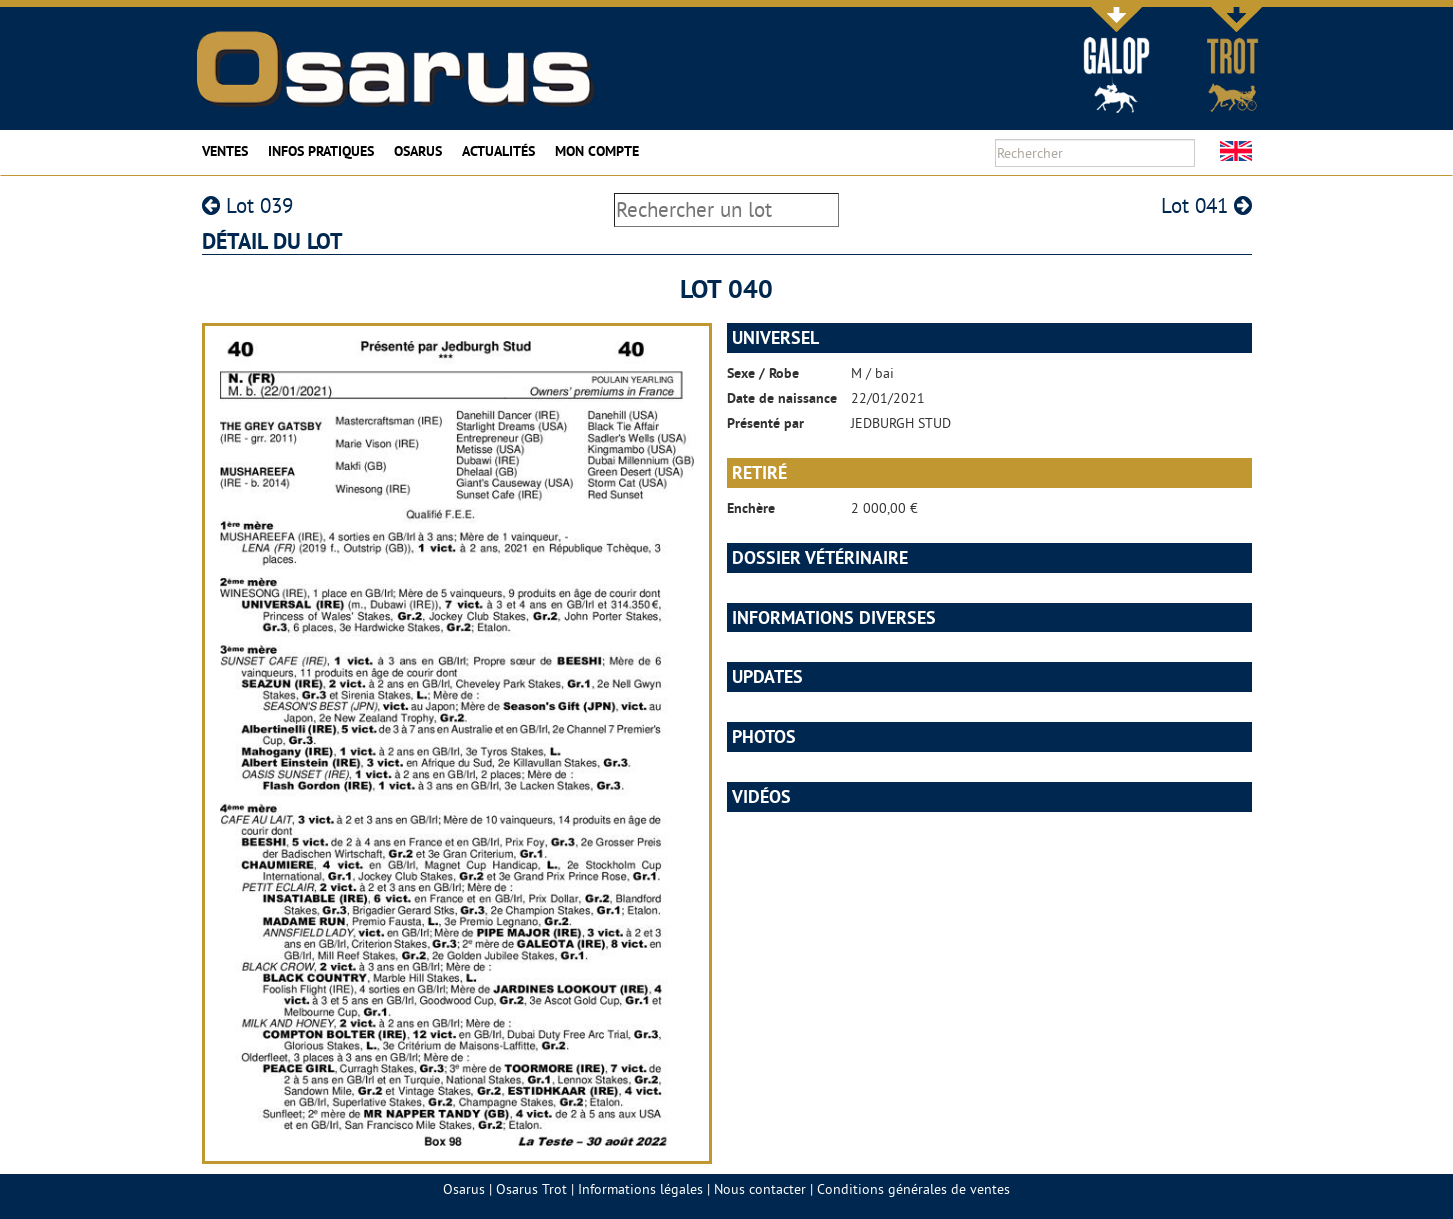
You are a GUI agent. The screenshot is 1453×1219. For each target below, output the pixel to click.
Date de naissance (782, 398)
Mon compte (597, 151)
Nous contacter (760, 1189)
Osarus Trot (531, 1189)
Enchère (751, 508)
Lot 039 (247, 205)
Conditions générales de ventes (913, 1189)
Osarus (418, 151)
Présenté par (765, 423)
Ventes (225, 151)
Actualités (498, 151)
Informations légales (640, 1189)
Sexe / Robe (763, 373)
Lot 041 (1206, 205)
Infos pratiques (321, 151)
